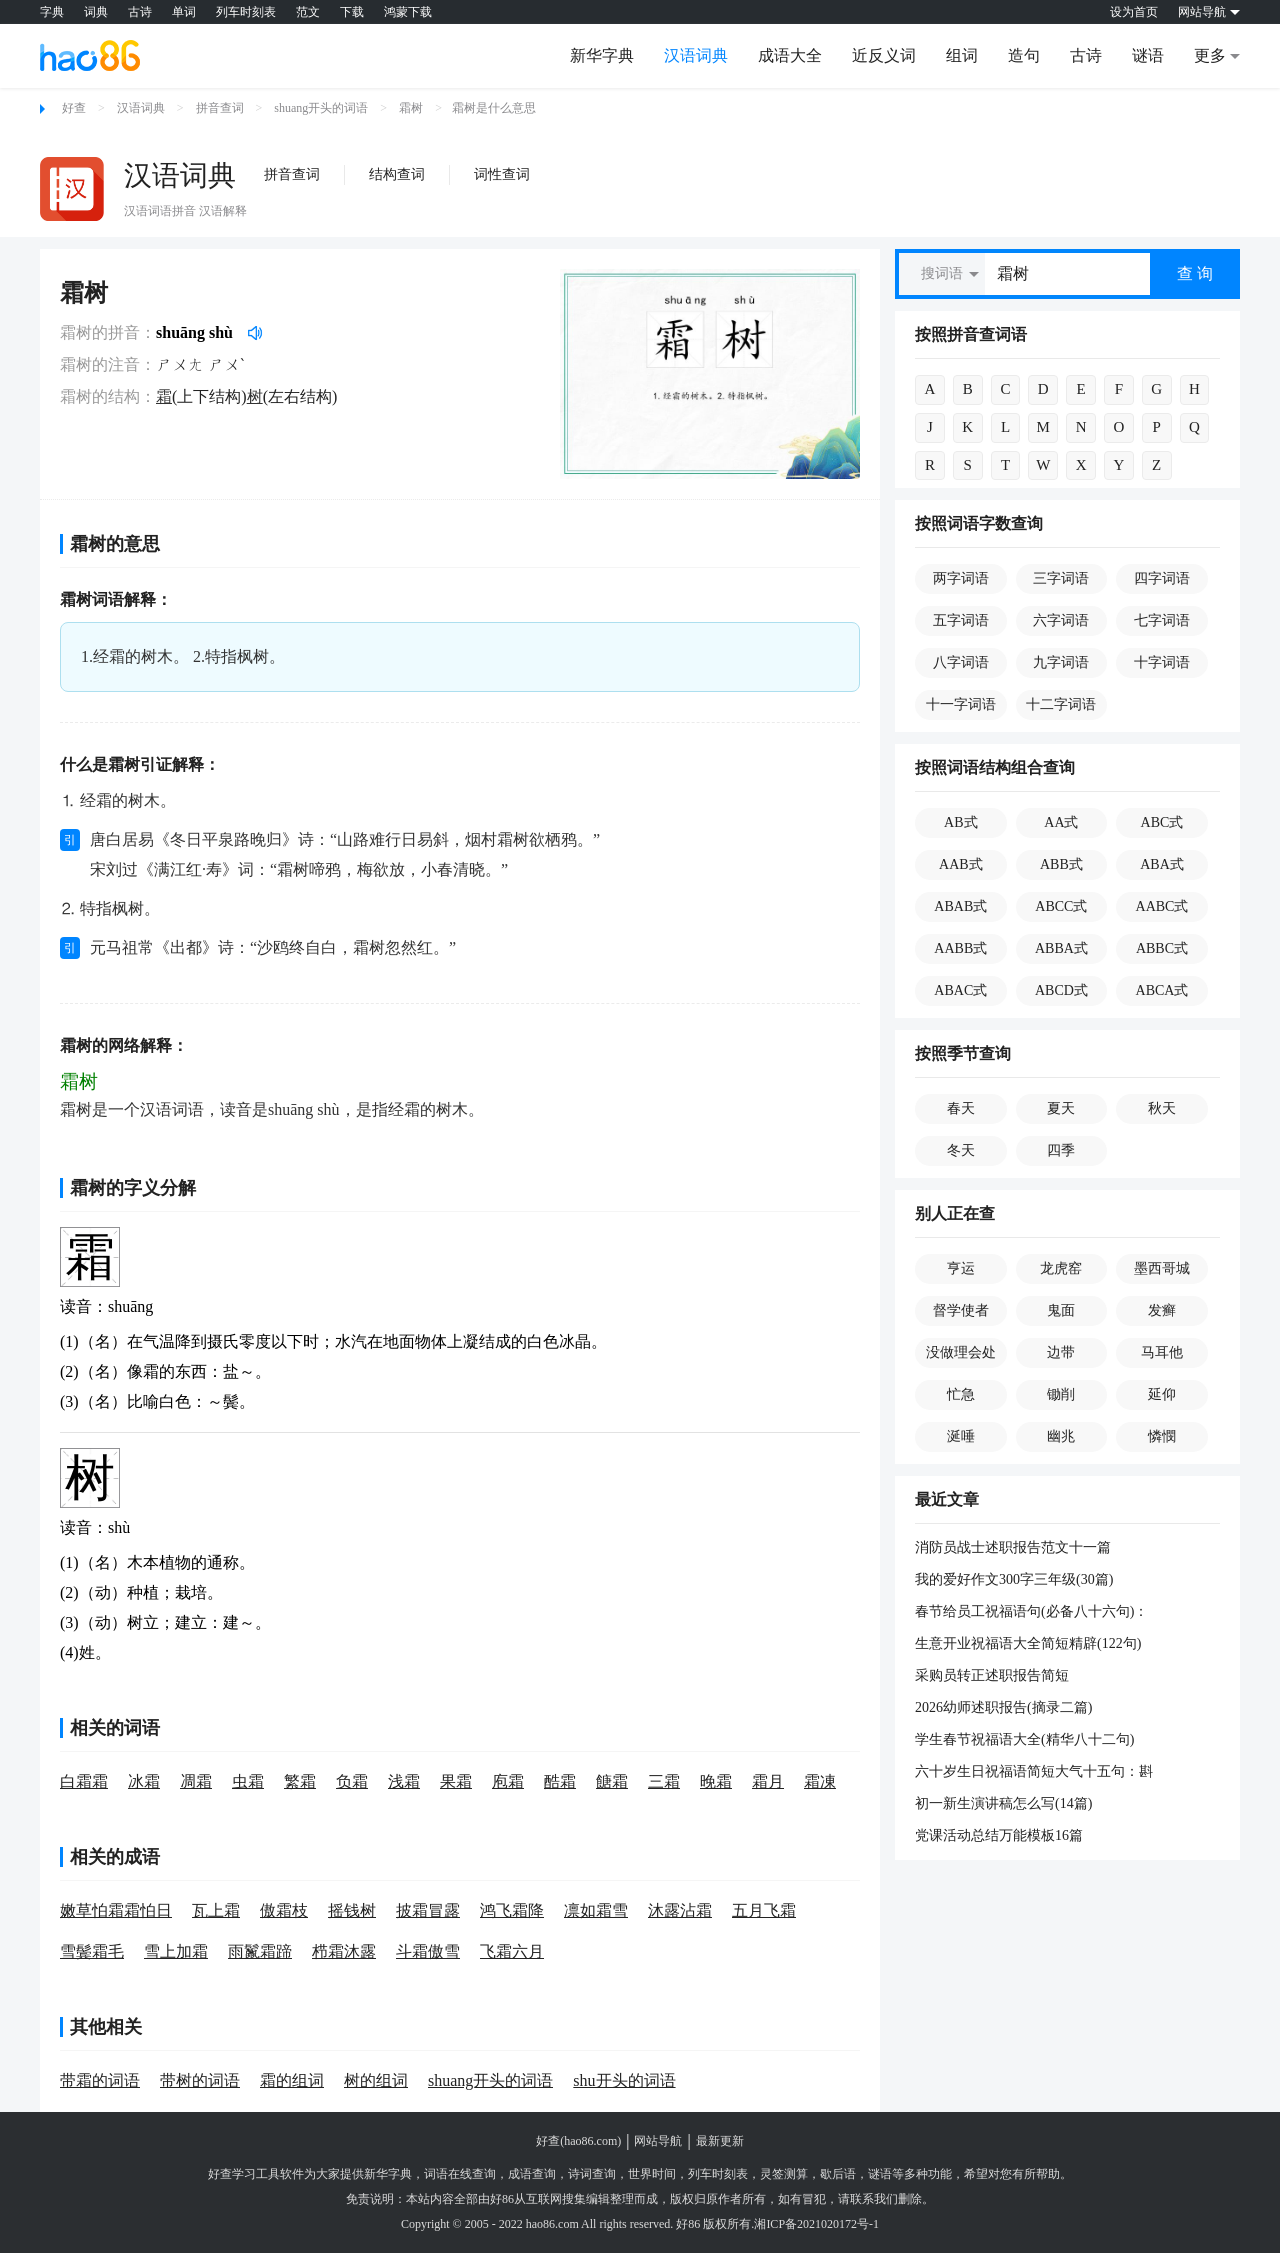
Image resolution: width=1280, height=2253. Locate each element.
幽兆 (1061, 1436)
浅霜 (404, 1781)
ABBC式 (1162, 948)
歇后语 (838, 2174)
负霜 (352, 1781)
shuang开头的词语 (321, 108)
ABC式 (1162, 822)
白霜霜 (84, 1781)
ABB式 (1061, 864)
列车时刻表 (246, 12)
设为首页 (1134, 12)
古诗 (140, 12)
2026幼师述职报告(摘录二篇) (1003, 1707)
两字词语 (961, 578)
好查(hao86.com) (578, 2141)
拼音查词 (220, 108)
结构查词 (397, 174)
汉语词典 (696, 55)
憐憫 (1162, 1436)
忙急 (961, 1394)
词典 (96, 12)
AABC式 (1162, 906)
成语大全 (790, 55)
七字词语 (1162, 620)
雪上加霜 (176, 1951)
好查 (74, 108)
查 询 (1195, 273)
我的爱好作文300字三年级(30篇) (1014, 1579)
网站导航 (658, 2141)
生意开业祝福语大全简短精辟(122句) (1028, 1643)
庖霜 (508, 1781)
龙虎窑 (1061, 1268)
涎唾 (961, 1436)
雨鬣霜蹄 (260, 1951)
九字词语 (1061, 662)
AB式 (960, 822)
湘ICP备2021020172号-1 (816, 2224)
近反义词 (884, 55)
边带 (1061, 1352)
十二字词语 (1061, 704)
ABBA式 (1061, 948)
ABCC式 (1061, 906)
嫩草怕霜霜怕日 (116, 1910)
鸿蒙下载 (408, 12)
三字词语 (1061, 578)
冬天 (961, 1150)
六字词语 (1061, 620)
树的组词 (376, 2080)
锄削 (1061, 1394)
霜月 (768, 1781)
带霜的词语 (100, 2080)
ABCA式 (1162, 990)
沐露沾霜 (680, 1910)
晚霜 (716, 1781)
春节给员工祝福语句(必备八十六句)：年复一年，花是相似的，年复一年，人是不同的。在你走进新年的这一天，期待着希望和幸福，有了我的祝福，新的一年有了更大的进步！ (1034, 1613)
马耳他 (1162, 1352)
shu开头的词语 (624, 2080)
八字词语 (961, 662)
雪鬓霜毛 (92, 1951)
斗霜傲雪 (428, 1951)
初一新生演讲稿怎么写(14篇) (1003, 1803)
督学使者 (961, 1310)
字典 (52, 12)
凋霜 (196, 1781)
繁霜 (300, 1781)
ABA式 (1162, 864)
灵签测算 (784, 2174)
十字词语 (1162, 662)
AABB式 (960, 948)
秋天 (1162, 1108)
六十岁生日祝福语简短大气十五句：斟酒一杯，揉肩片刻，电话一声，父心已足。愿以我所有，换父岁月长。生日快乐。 (1034, 1773)
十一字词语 (961, 704)
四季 (1061, 1150)
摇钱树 (352, 1910)
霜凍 (820, 1781)
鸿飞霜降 (512, 1910)
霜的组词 (292, 2080)
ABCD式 (1061, 990)
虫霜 (248, 1781)
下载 (352, 12)
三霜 (664, 1781)
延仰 (1162, 1394)
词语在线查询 (460, 2174)
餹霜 (612, 1781)
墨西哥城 (1162, 1268)
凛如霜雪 (596, 1910)
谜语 (1148, 55)
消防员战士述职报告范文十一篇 (1013, 1547)
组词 (962, 55)
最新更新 (720, 2141)
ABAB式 (960, 906)
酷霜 (560, 1781)
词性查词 (502, 174)
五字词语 (961, 620)
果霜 (456, 1781)
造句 (1024, 55)
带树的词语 (200, 2080)
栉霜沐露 (344, 1951)
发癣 (1162, 1310)
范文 (308, 12)
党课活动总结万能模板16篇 (999, 1835)
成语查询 (532, 2174)
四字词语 (1162, 578)
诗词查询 (592, 2174)
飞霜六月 (512, 1951)
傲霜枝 (284, 1910)
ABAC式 (960, 990)
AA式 (1061, 822)
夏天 (1061, 1108)
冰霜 (144, 1781)
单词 (184, 12)
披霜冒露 (428, 1910)
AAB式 (961, 864)
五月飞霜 (764, 1910)
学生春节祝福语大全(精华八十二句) (1024, 1739)
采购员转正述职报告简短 (992, 1675)
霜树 (411, 108)
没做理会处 (961, 1352)
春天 (961, 1108)
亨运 (961, 1268)
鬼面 (1061, 1310)
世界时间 (652, 2174)
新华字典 (602, 55)
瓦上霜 (216, 1910)
